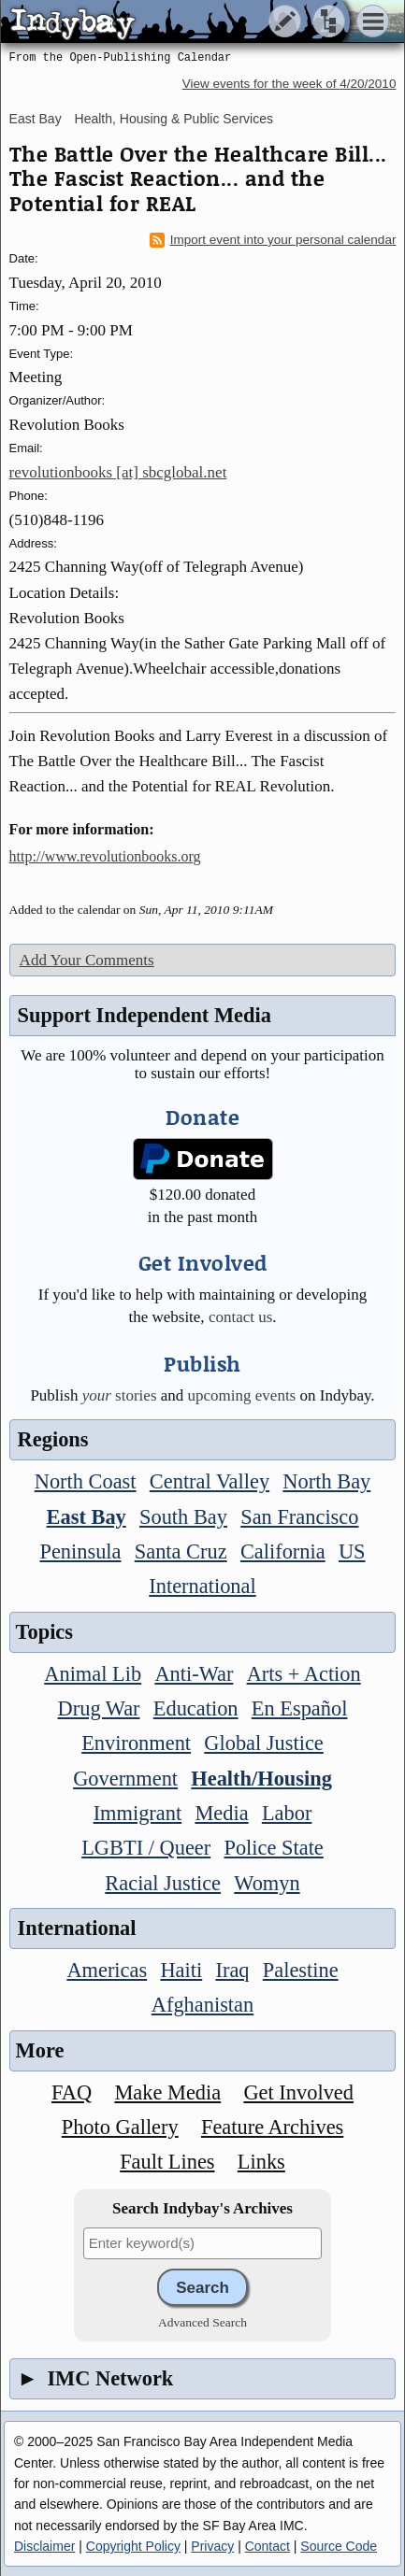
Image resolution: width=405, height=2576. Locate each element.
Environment (136, 1743)
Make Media (167, 2092)
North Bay (326, 1481)
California (282, 1551)
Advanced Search (202, 2322)
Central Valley (209, 1481)
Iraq (232, 1970)
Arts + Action (304, 1674)
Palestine (301, 1970)
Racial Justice (163, 1883)
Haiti (181, 1970)
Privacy (212, 2546)
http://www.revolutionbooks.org (105, 856)
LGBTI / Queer (145, 1847)
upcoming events (242, 1395)
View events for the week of (289, 84)
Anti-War (193, 1674)
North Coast (86, 1481)
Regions (53, 1439)
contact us (240, 1317)
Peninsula (80, 1551)
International (202, 1586)
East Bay (35, 118)
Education (196, 1708)
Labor (286, 1813)
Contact (267, 2546)
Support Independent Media (144, 1015)
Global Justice (263, 1743)
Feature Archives (272, 2127)
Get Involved (298, 2092)
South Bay (183, 1517)
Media (221, 1813)
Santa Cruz (181, 1551)
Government (125, 1778)
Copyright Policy (133, 2546)
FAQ (71, 2092)
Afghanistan (202, 2004)
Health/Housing (261, 1778)
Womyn (266, 1883)
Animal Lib (92, 1674)
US (352, 1551)
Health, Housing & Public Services (174, 118)
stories (119, 1395)
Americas (106, 1970)
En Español (300, 1708)
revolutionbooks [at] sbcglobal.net (118, 472)
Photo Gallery (120, 2127)
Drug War (99, 1708)
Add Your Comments (87, 960)
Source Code (338, 2546)
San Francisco (299, 1517)
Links (261, 2161)
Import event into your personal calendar (273, 240)
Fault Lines (167, 2161)
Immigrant (138, 1813)
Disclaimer (44, 2546)
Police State (273, 1847)
